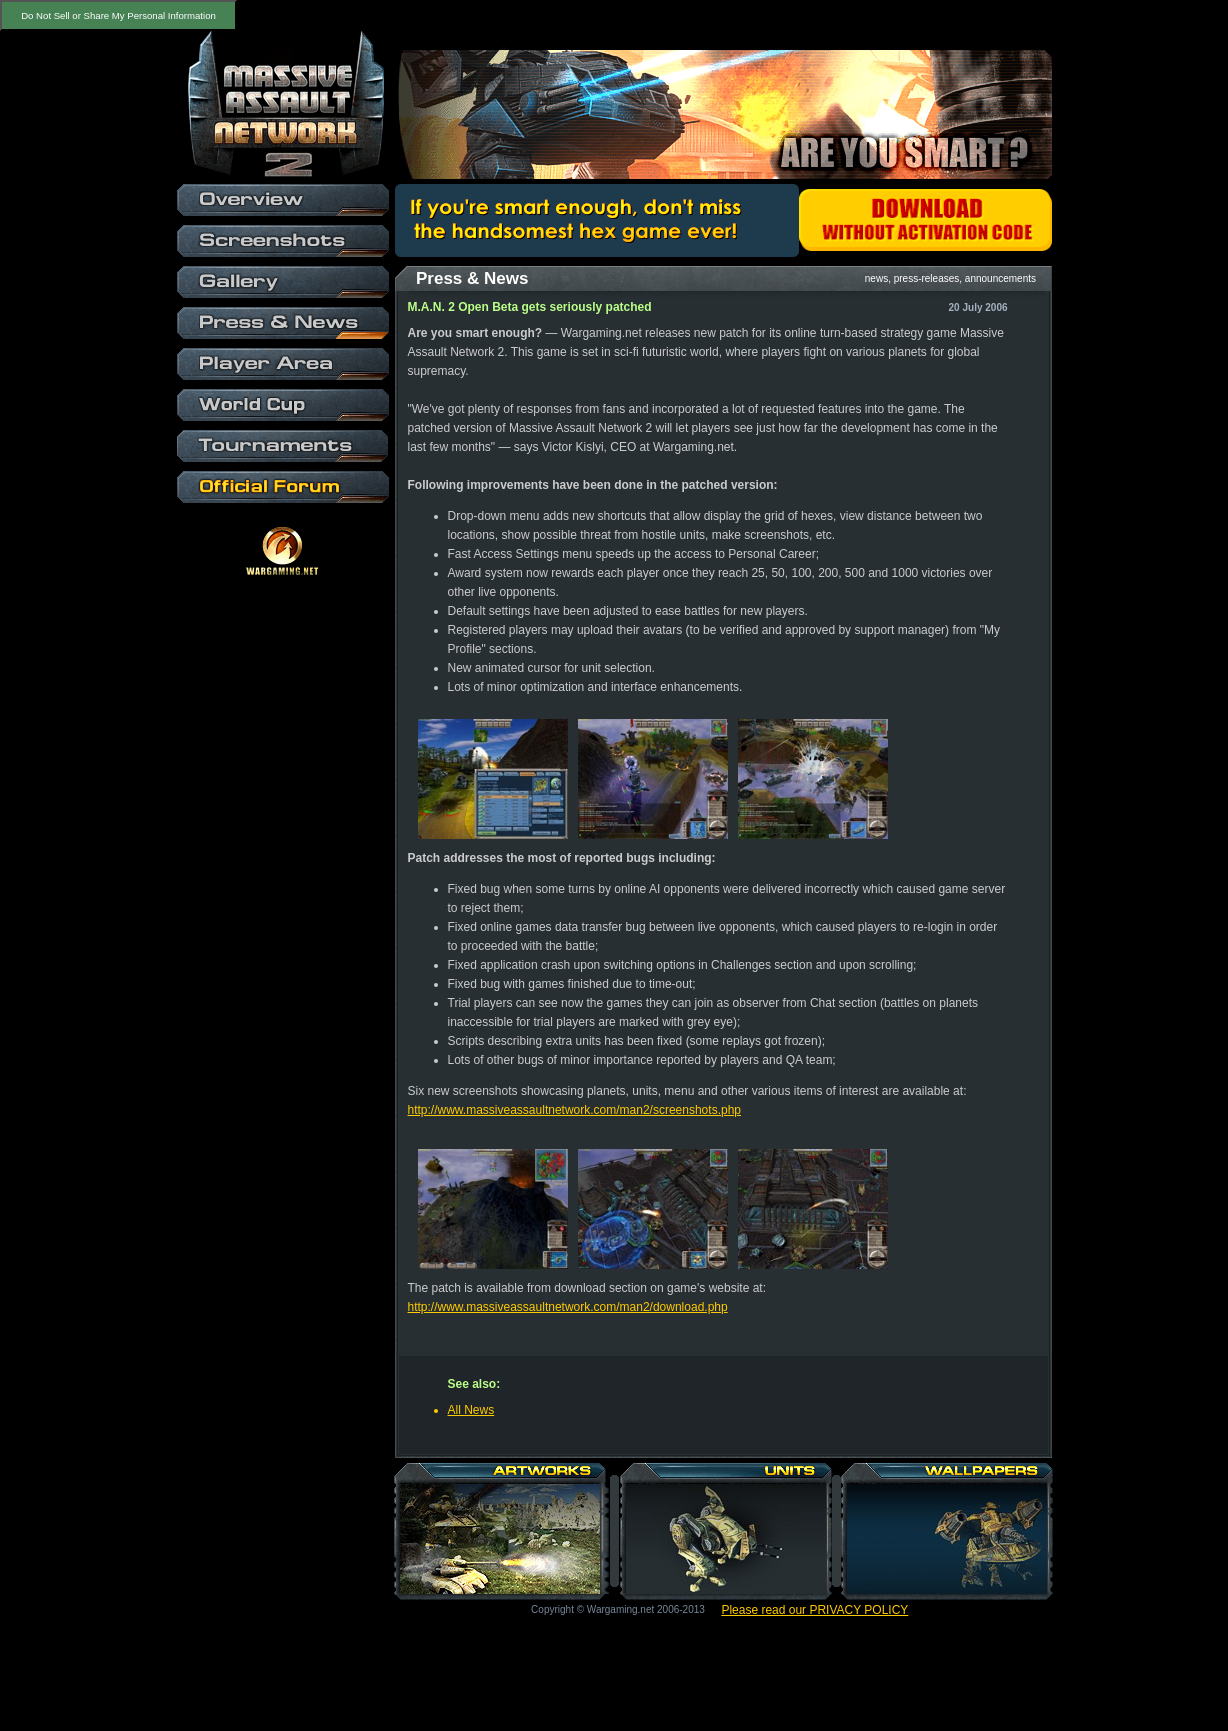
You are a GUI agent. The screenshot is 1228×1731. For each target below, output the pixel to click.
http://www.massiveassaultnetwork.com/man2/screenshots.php (574, 1110)
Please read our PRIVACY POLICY (814, 1610)
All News (471, 1410)
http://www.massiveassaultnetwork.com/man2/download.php (568, 1307)
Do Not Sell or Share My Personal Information (118, 15)
